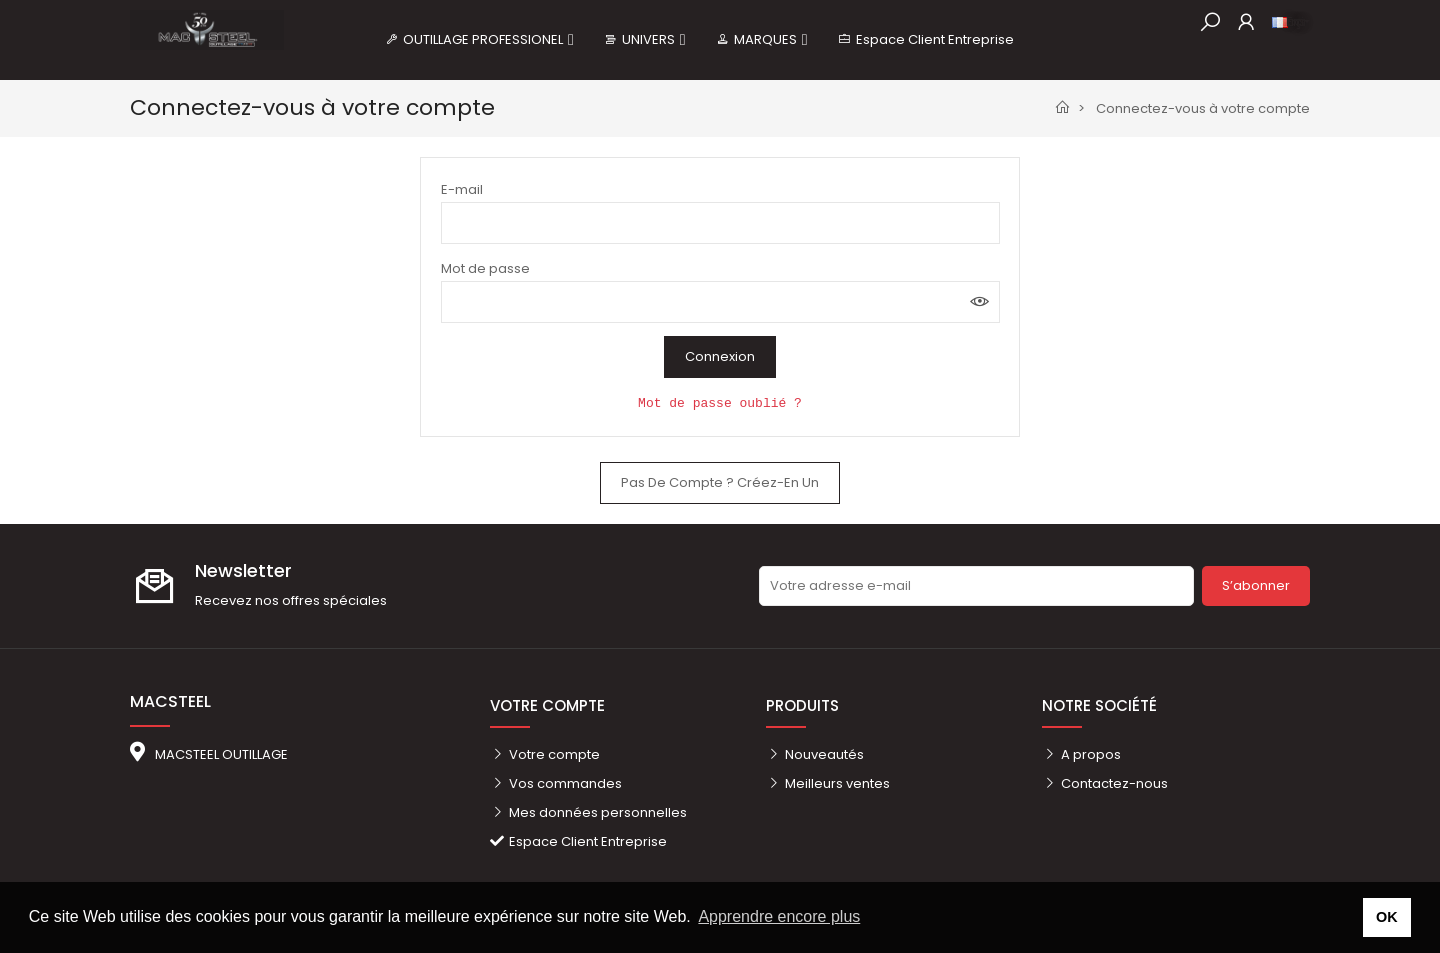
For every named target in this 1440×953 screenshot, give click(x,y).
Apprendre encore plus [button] (779, 916)
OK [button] (1387, 917)
